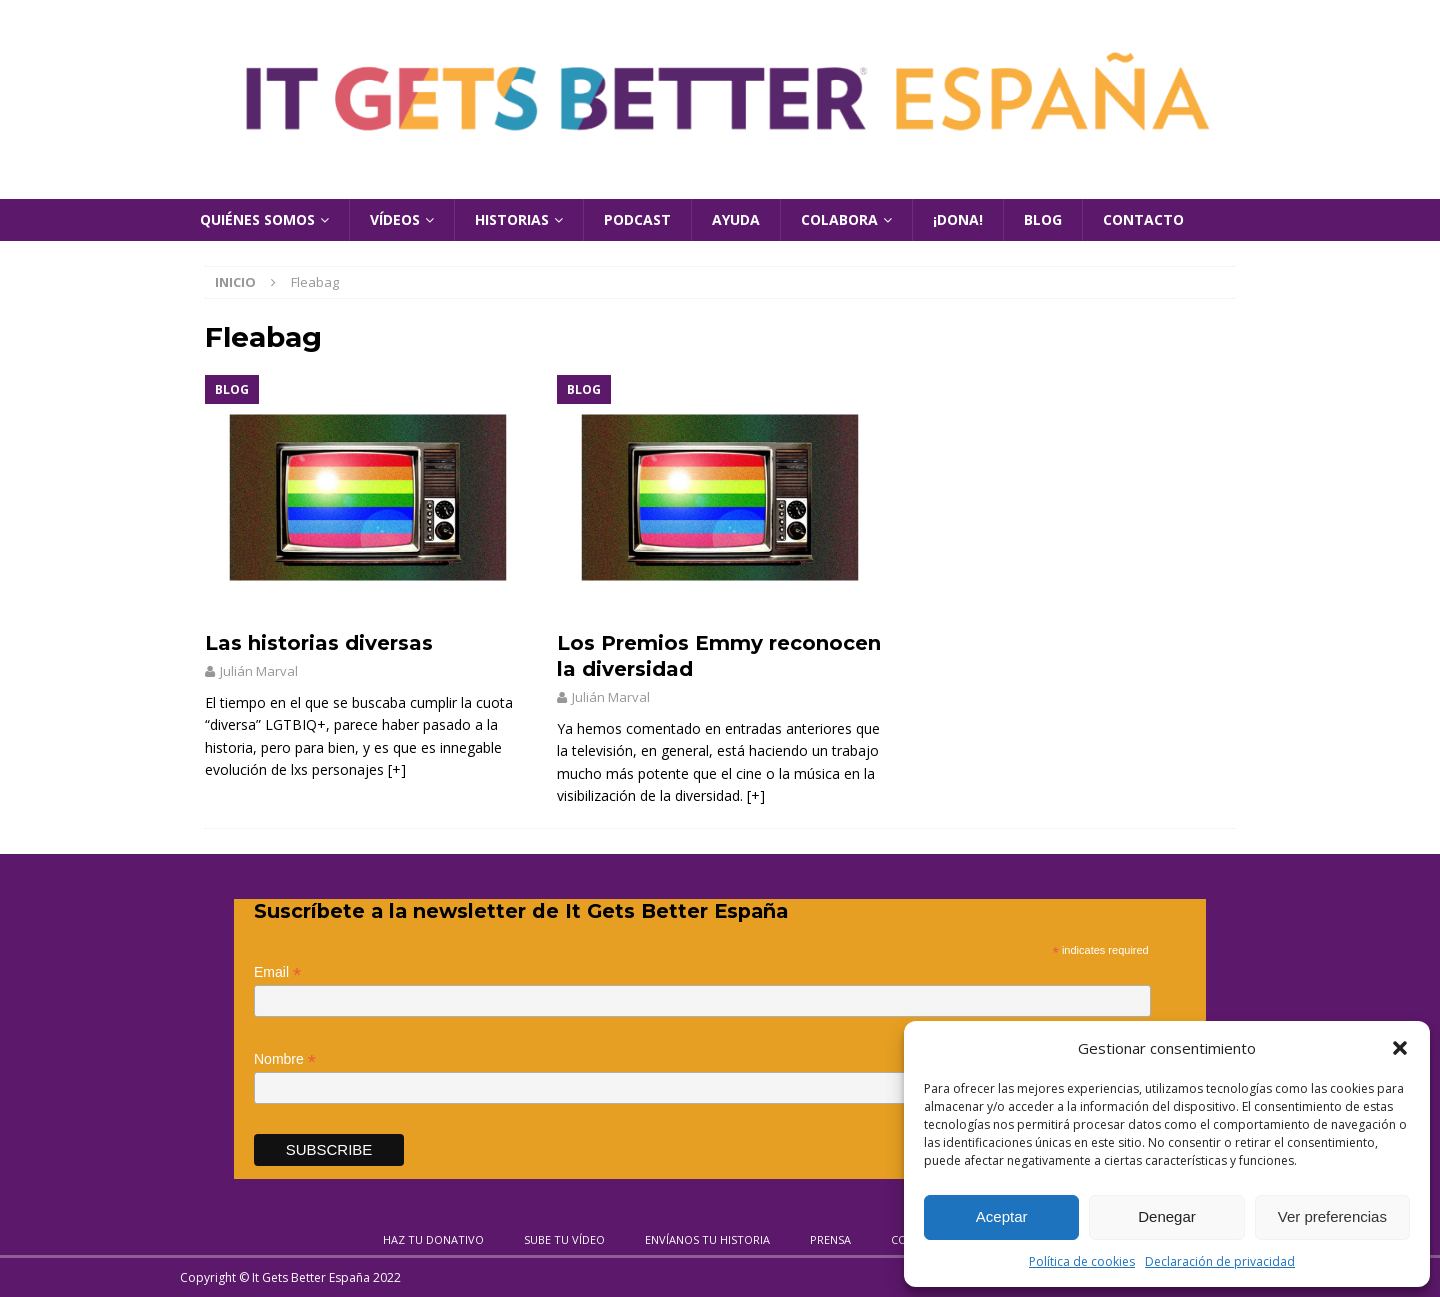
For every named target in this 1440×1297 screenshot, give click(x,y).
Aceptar (1002, 1216)
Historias (512, 219)
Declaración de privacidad (1220, 1261)
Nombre (285, 1059)
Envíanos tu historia (707, 1239)
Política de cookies (1082, 1261)
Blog (1043, 219)
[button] (1400, 1048)
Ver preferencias (1332, 1216)
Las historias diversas (319, 643)
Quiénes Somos (257, 219)
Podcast (637, 219)
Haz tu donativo (433, 1239)
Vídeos (395, 219)
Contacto (1143, 219)
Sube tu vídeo (564, 1239)
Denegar (1167, 1216)
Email (277, 972)
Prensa (830, 1239)
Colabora (839, 219)
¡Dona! (958, 219)
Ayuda (736, 219)
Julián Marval (259, 671)
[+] (397, 769)
